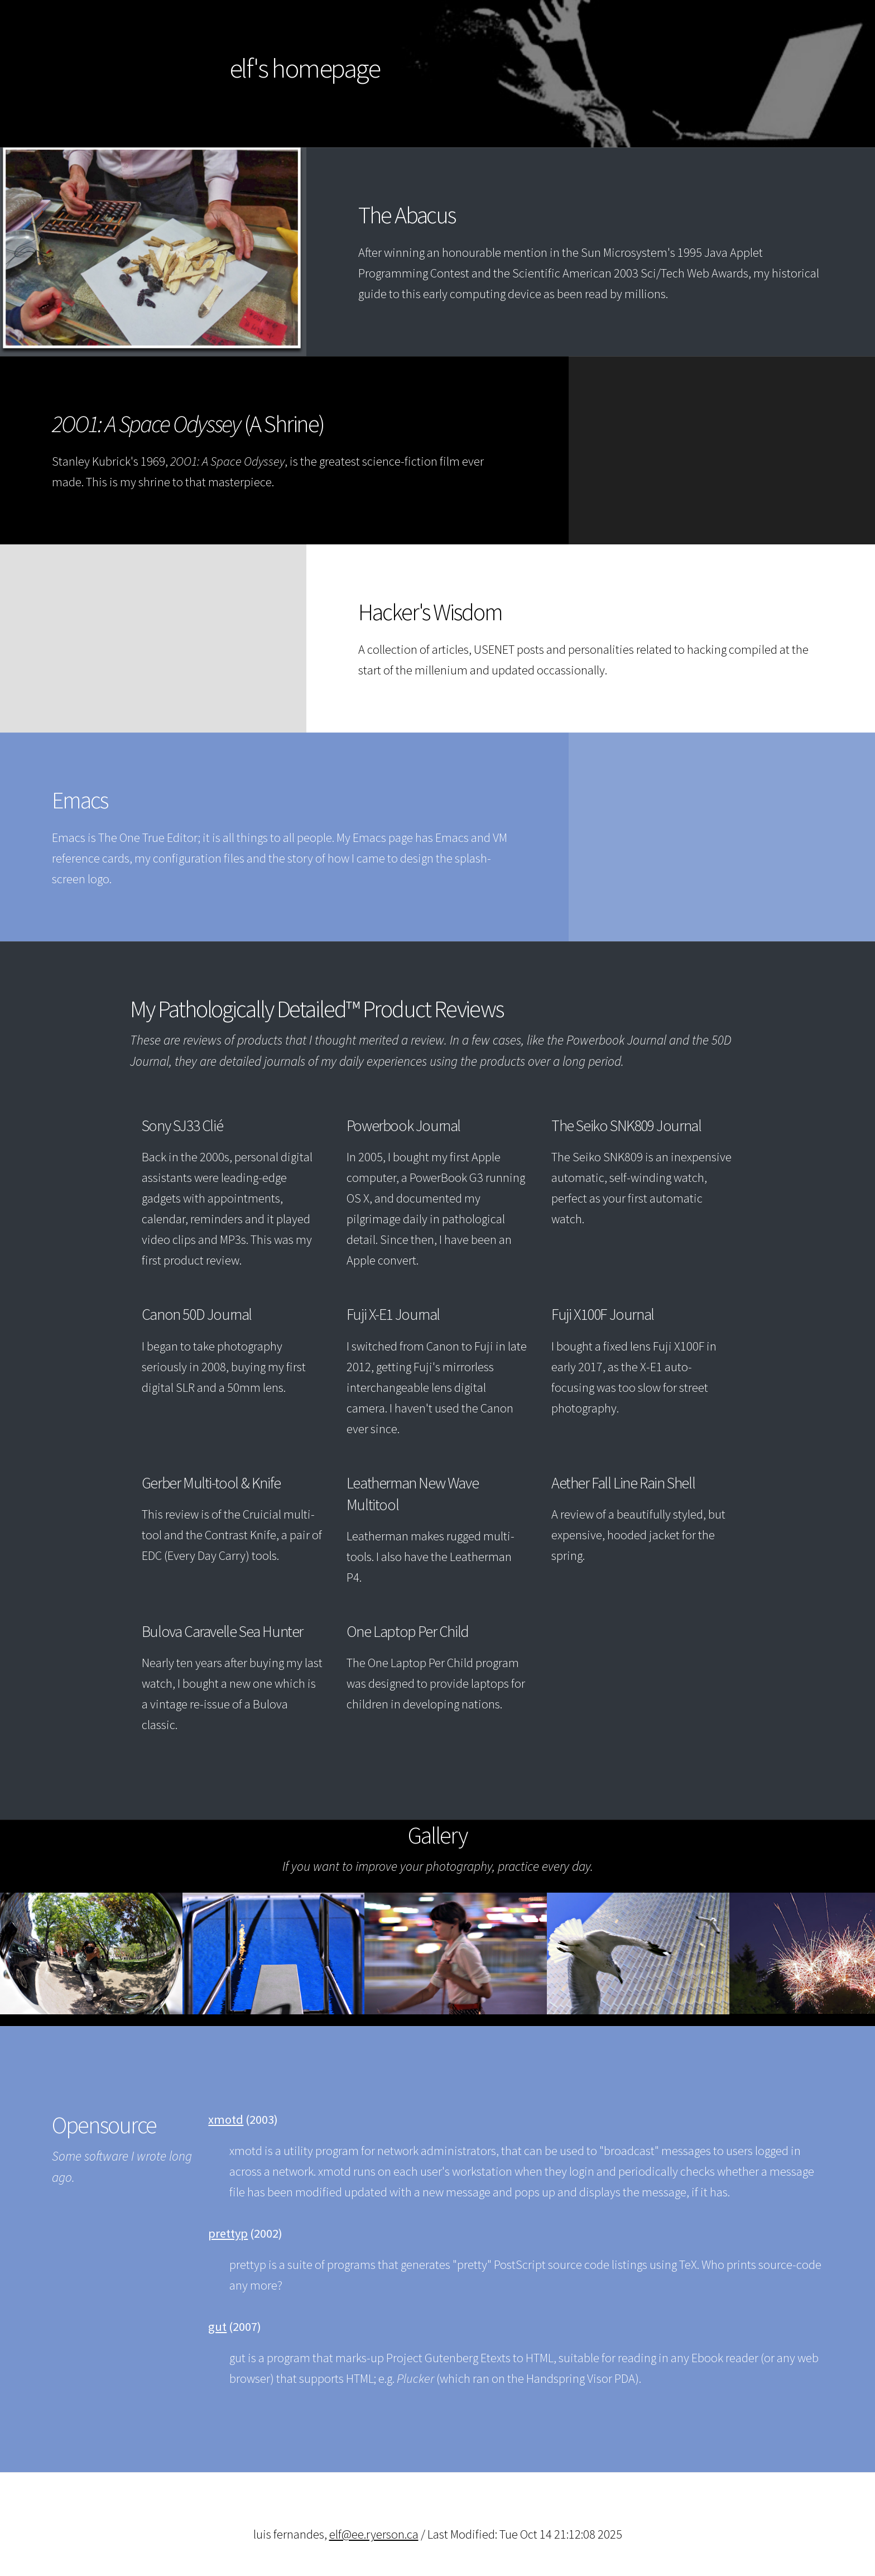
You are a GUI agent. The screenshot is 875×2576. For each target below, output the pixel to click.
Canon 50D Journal (197, 1314)
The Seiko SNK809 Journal (626, 1125)
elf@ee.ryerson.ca (374, 2534)
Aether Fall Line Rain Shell (623, 1483)
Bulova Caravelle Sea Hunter (222, 1631)
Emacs (80, 800)
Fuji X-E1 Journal (393, 1314)
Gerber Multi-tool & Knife (211, 1483)
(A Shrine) (188, 423)
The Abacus (406, 214)
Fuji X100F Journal (602, 1314)
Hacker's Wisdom (430, 611)
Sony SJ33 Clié (182, 1125)
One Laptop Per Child (408, 1631)
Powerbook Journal (403, 1125)
